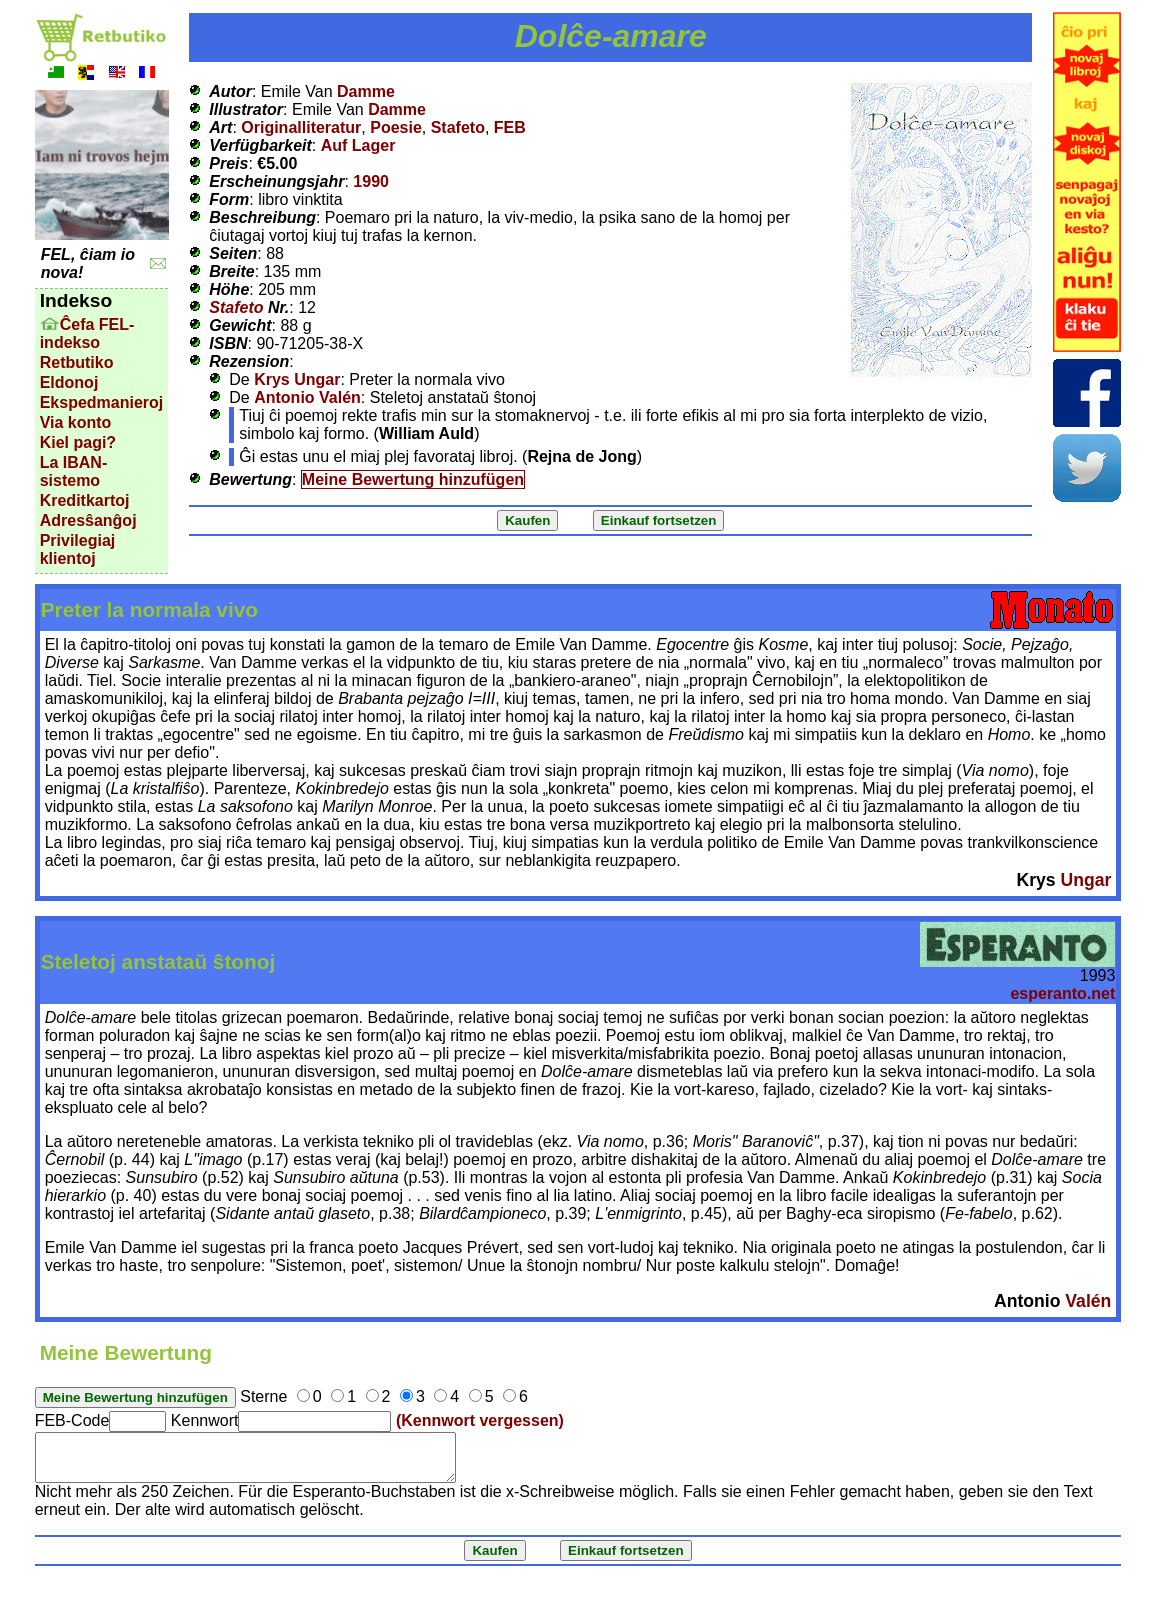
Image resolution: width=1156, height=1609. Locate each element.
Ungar (1085, 880)
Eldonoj (69, 382)
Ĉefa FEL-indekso (87, 333)
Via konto (76, 422)
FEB (510, 127)
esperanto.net (1062, 993)
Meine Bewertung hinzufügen (413, 479)
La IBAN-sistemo (74, 471)
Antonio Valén (307, 397)
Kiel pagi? (78, 442)
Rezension (249, 361)
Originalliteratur (301, 127)
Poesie (396, 127)
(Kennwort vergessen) (480, 1420)
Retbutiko (77, 362)
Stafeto (458, 127)
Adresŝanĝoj (88, 520)
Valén (1088, 1301)
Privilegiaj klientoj (78, 549)
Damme (366, 91)
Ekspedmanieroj (102, 402)
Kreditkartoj (85, 500)
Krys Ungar (297, 379)
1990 (371, 181)
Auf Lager (358, 145)
